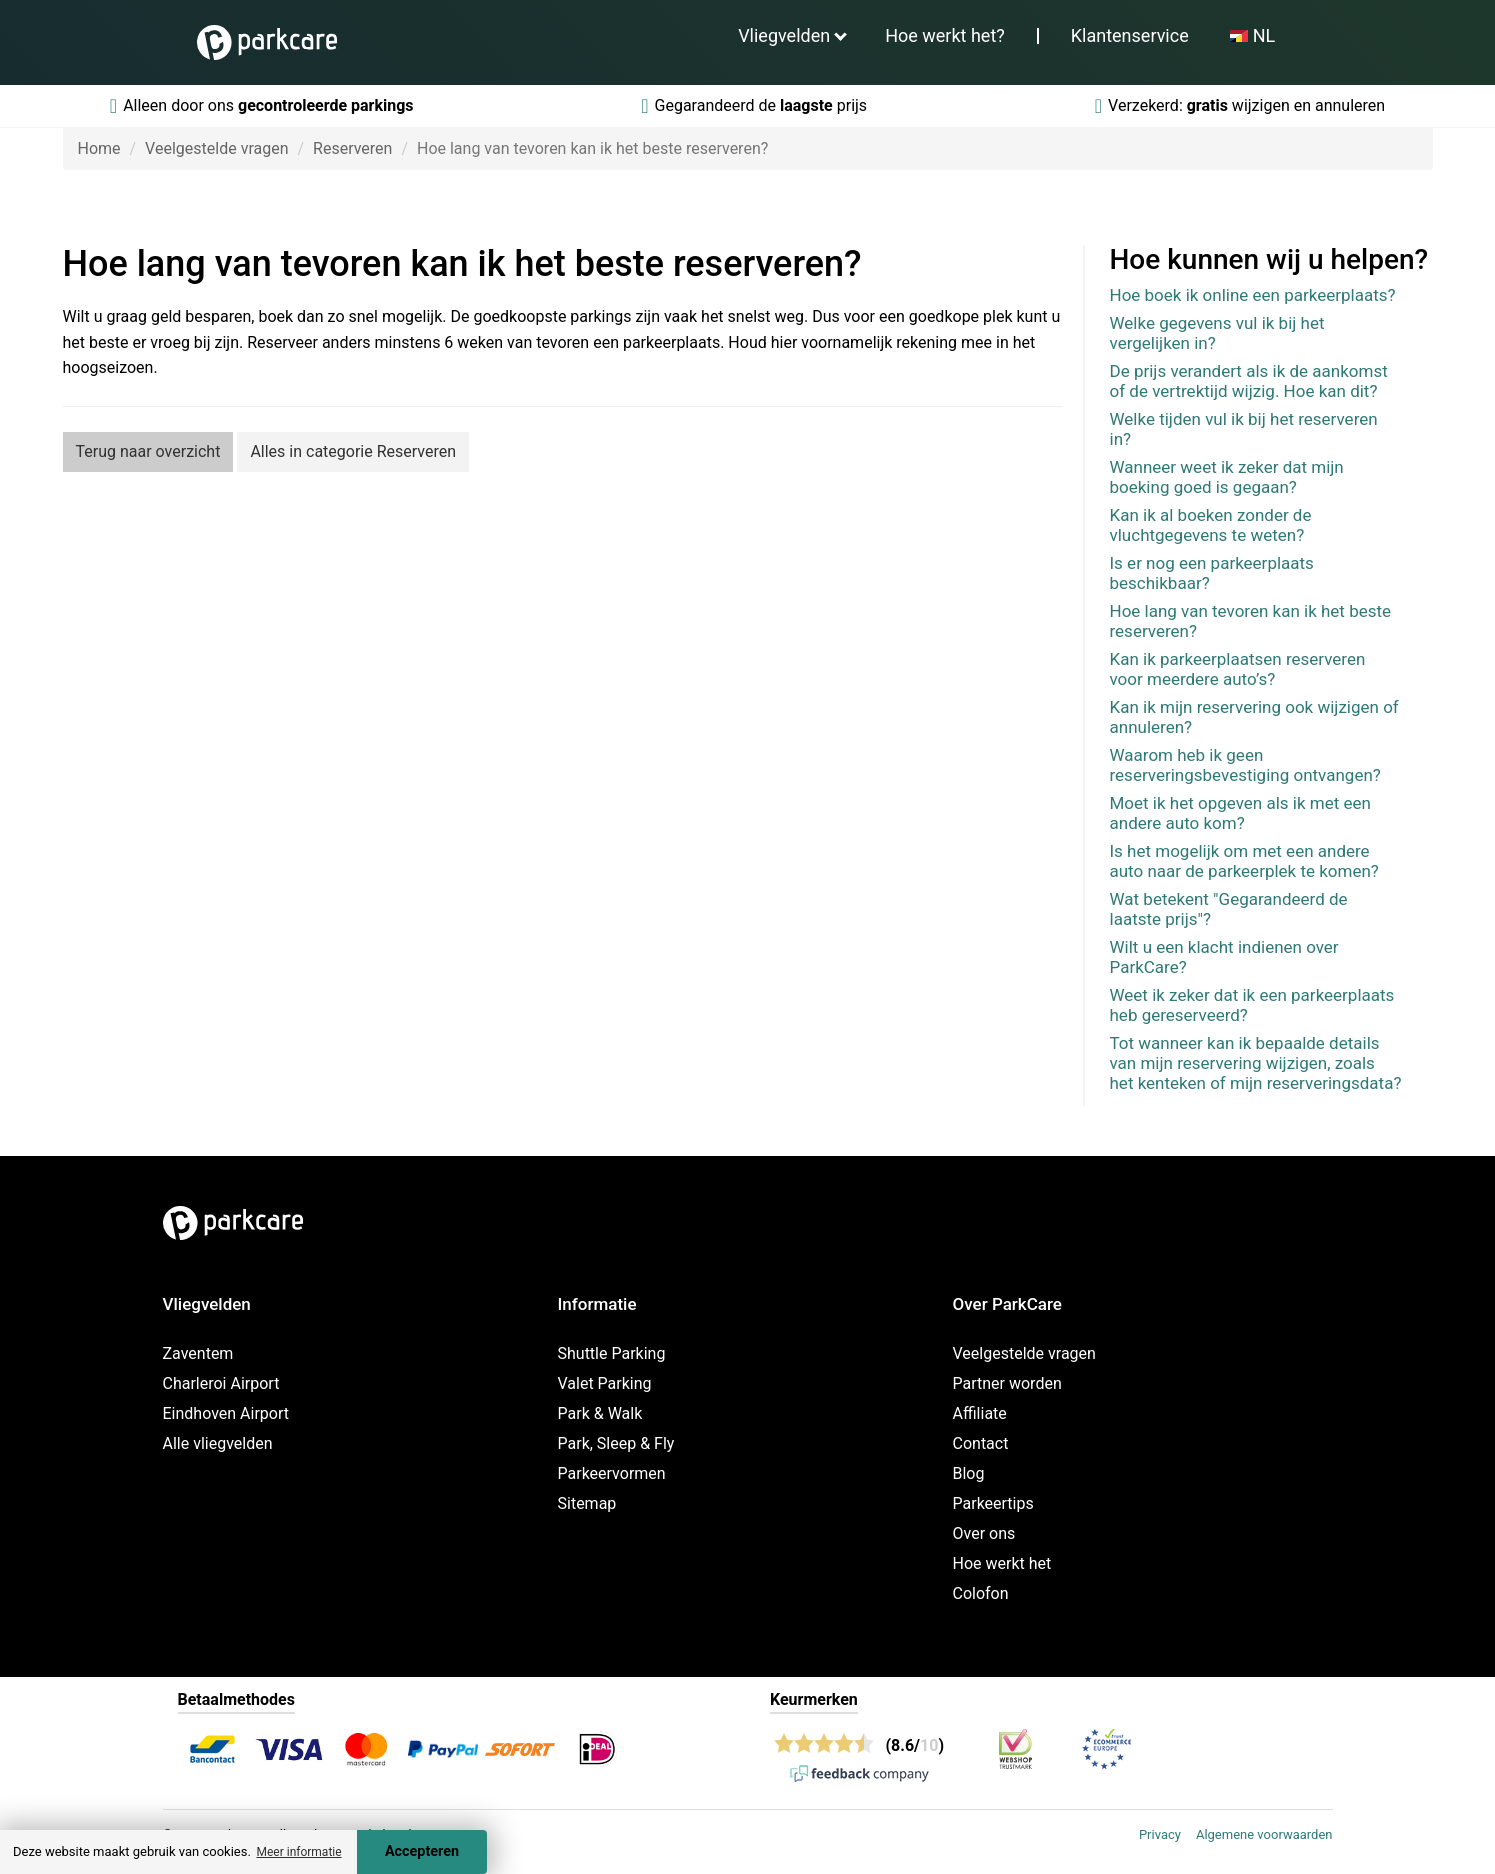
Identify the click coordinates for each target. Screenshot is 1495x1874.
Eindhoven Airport (226, 1413)
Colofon (981, 1593)
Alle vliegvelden (218, 1443)
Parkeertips (993, 1503)
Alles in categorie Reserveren (353, 451)
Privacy (1160, 1834)
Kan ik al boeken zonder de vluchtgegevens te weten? (1211, 525)
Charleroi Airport (221, 1383)
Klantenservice (1130, 35)
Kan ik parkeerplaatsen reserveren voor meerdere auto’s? (1238, 669)
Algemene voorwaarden (1264, 1834)
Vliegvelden (784, 35)
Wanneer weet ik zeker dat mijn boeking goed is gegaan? (1227, 477)
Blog (969, 1473)
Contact (981, 1443)
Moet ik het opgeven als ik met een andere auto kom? (1240, 813)
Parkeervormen (612, 1473)
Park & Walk (600, 1413)
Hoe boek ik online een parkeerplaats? (1253, 295)
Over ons (984, 1533)
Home (99, 148)
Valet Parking (605, 1383)
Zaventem (198, 1353)
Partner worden (1007, 1383)
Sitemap (587, 1503)
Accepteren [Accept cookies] (422, 1851)
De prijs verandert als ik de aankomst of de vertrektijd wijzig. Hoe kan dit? (1249, 381)
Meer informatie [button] (298, 1852)
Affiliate (980, 1413)
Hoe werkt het (1002, 1563)
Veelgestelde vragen (216, 148)
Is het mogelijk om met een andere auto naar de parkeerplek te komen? (1244, 861)
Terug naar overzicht (148, 451)
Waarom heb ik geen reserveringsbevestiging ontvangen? (1245, 765)
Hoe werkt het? (945, 35)
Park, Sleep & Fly (616, 1443)
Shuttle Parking (612, 1353)
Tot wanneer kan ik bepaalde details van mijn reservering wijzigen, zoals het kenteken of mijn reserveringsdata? (1256, 1063)
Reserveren (352, 148)
